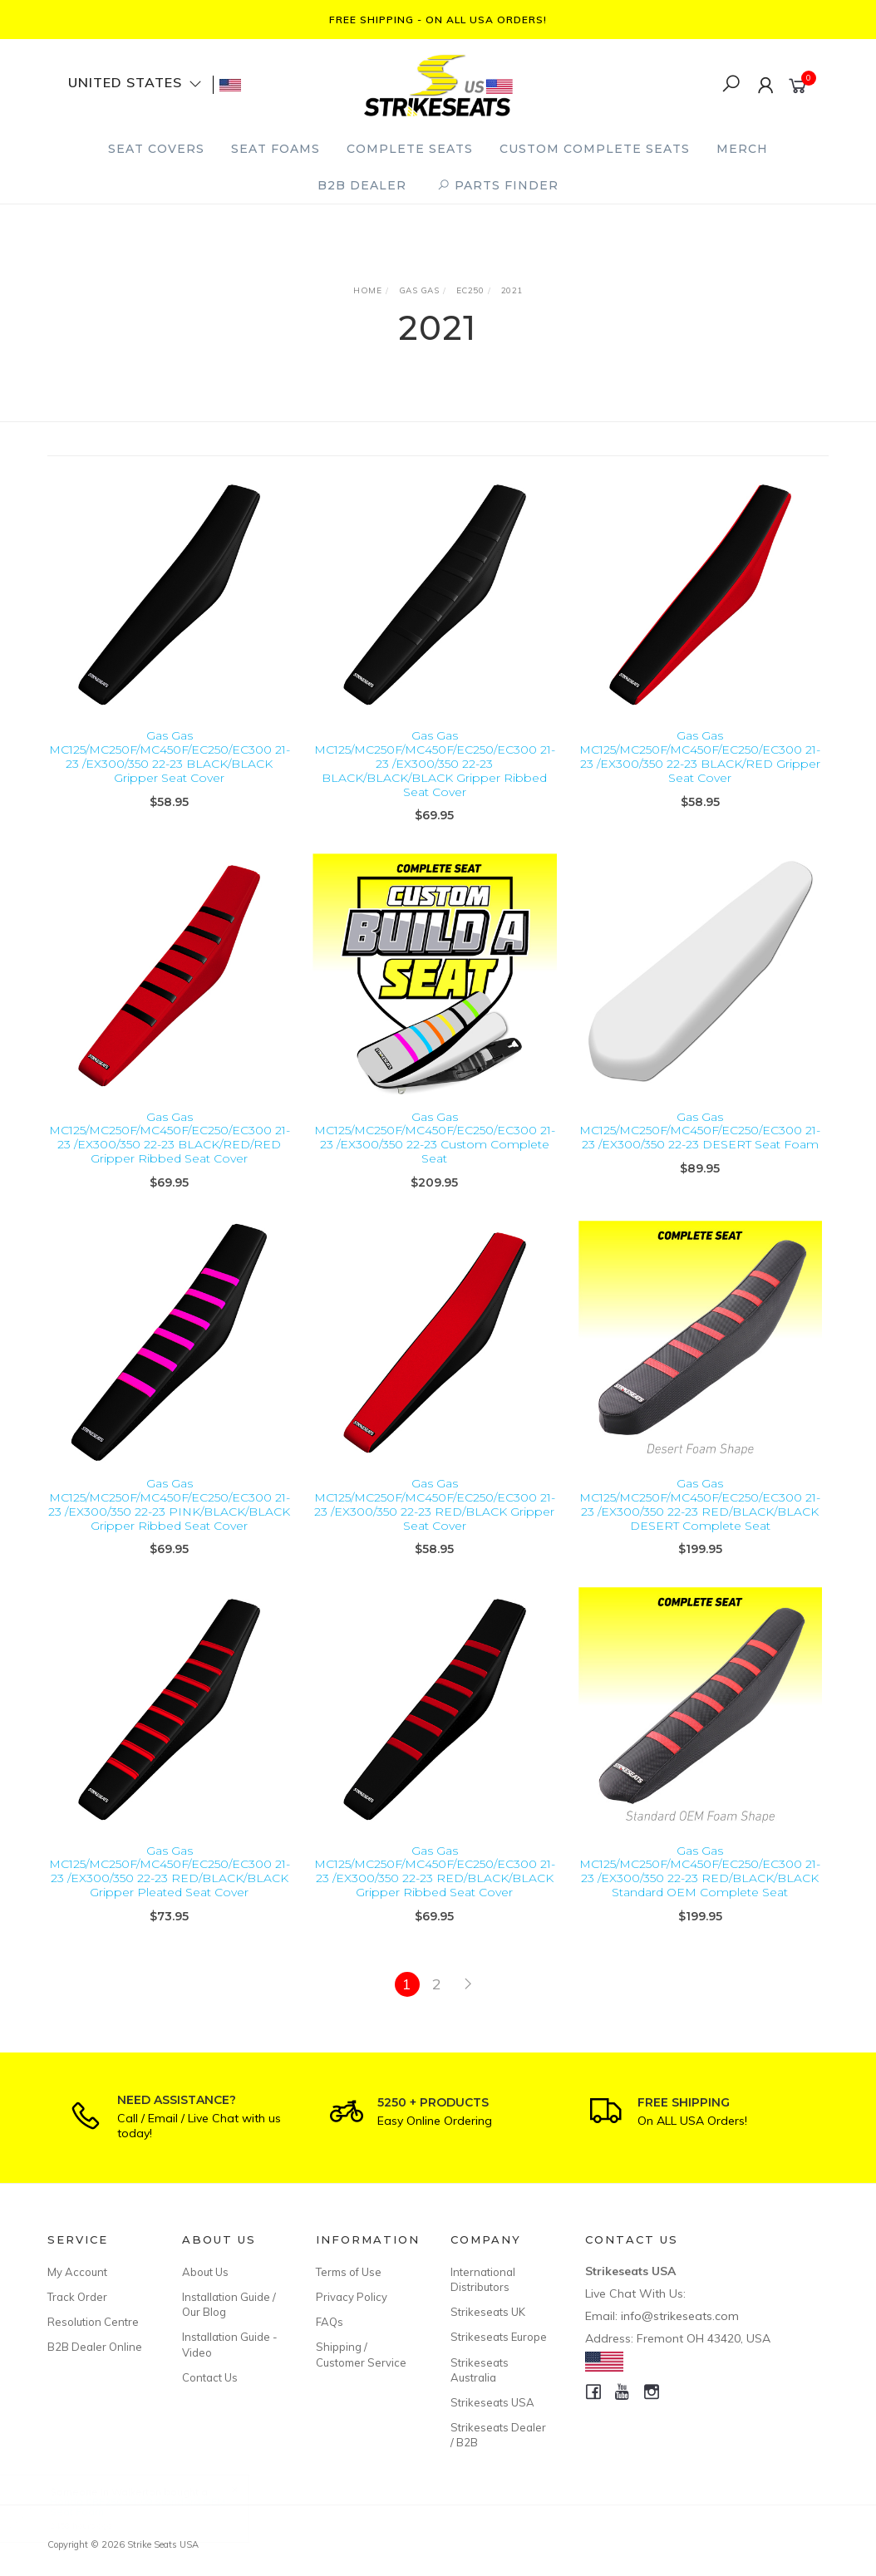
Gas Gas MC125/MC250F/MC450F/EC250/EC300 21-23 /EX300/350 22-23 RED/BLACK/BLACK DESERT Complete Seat (699, 1529)
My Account (77, 2272)
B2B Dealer (361, 185)
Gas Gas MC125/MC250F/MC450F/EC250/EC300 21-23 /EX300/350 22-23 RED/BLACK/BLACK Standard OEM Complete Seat (699, 1895)
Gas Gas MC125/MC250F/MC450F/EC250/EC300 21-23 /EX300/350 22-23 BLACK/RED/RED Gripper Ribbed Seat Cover (169, 1161)
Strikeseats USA (492, 2402)
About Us (205, 2272)
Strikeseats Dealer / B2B (498, 2435)
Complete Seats (410, 148)
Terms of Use (348, 2272)
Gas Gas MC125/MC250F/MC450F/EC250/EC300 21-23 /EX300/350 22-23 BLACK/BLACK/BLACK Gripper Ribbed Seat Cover (434, 763)
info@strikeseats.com (680, 2315)
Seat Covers (156, 148)
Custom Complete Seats (595, 148)
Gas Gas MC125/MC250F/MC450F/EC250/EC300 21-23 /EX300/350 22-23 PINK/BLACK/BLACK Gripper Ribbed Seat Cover (169, 1529)
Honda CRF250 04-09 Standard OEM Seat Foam (153, 2506)
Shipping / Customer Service (361, 2354)
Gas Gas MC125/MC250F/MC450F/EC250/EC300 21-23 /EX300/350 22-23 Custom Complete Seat (434, 1161)
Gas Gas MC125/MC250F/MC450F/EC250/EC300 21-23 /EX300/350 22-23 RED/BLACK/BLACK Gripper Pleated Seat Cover (169, 1895)
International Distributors (482, 2279)
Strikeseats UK (487, 2311)
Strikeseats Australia (479, 2370)
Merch (742, 148)
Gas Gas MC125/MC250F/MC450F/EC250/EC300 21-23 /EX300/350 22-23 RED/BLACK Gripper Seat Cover (434, 1529)
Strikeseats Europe (498, 2336)
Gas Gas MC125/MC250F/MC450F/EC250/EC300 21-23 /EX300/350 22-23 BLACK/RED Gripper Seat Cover (699, 756)
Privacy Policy (351, 2296)
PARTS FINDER (498, 185)
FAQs (329, 2321)
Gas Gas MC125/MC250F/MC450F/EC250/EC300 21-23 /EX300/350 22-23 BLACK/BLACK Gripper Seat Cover (169, 756)
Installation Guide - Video (230, 2344)
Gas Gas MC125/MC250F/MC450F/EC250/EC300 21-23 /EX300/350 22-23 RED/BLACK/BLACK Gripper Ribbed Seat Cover (434, 1895)
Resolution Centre (93, 2321)
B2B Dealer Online (94, 2346)
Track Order (77, 2296)
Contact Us (210, 2377)
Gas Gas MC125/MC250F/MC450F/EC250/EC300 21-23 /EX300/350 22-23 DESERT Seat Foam (699, 1155)
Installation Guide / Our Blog (229, 2304)
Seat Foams (275, 148)
